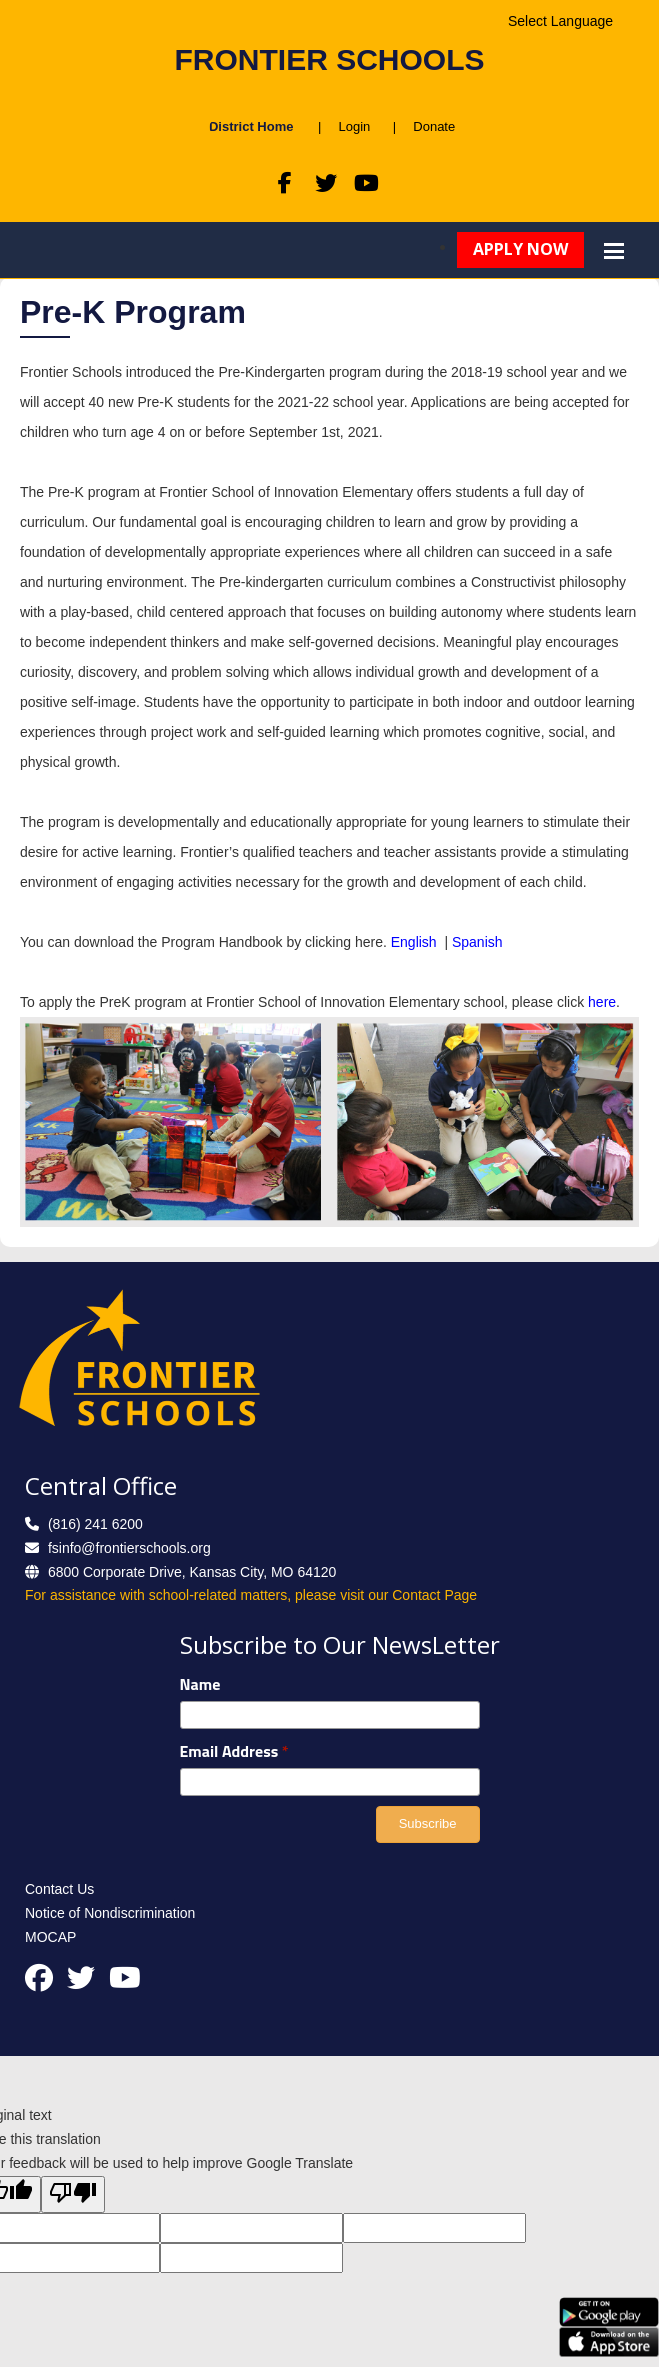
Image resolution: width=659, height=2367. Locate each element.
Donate (428, 126)
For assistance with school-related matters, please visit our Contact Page (251, 1595)
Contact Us (59, 1889)
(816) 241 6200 (95, 1524)
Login (354, 126)
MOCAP (50, 1937)
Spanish (477, 942)
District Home (251, 126)
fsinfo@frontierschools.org (129, 1548)
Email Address (234, 1751)
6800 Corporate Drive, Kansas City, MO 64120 (192, 1572)
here (602, 1002)
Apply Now (520, 249)
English (416, 942)
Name (200, 1684)
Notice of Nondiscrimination (110, 1913)
